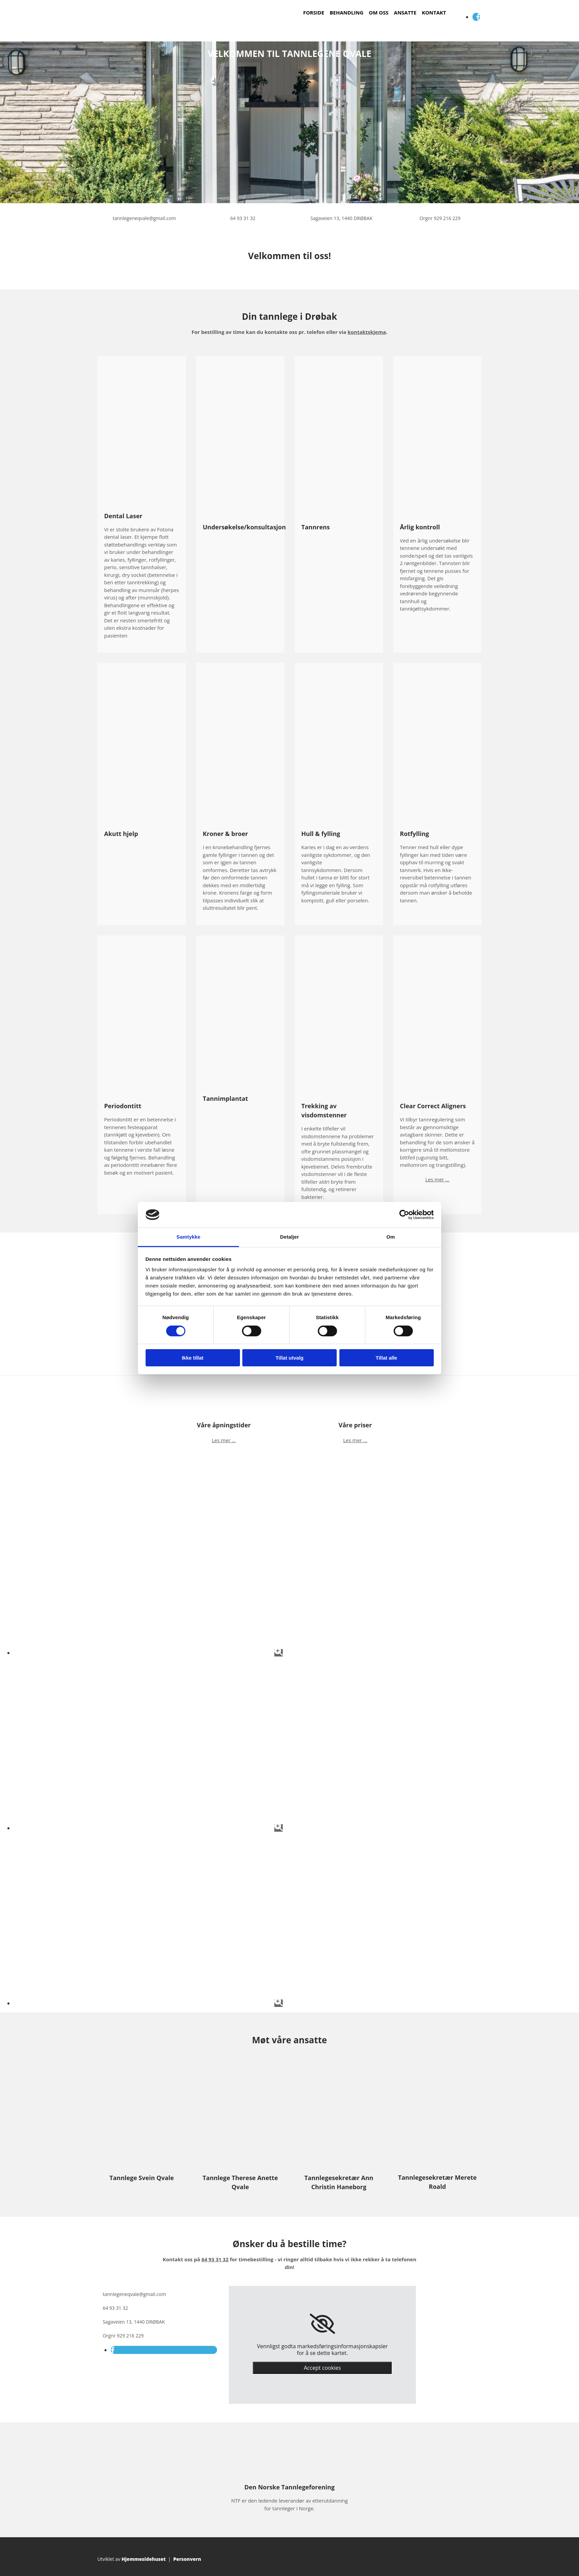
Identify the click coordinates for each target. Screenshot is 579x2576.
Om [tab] (390, 1237)
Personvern (187, 2559)
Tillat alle (386, 1358)
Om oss (378, 12)
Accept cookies (322, 2367)
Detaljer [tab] (289, 1237)
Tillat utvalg (289, 1358)
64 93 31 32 (242, 218)
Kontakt (434, 12)
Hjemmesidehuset (144, 2559)
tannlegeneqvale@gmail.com (144, 218)
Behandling (346, 12)
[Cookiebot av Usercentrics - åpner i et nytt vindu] (404, 1215)
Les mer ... (437, 1179)
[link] (322, 2324)
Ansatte (405, 12)
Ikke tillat (192, 1358)
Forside (313, 12)
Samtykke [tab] (189, 1237)
